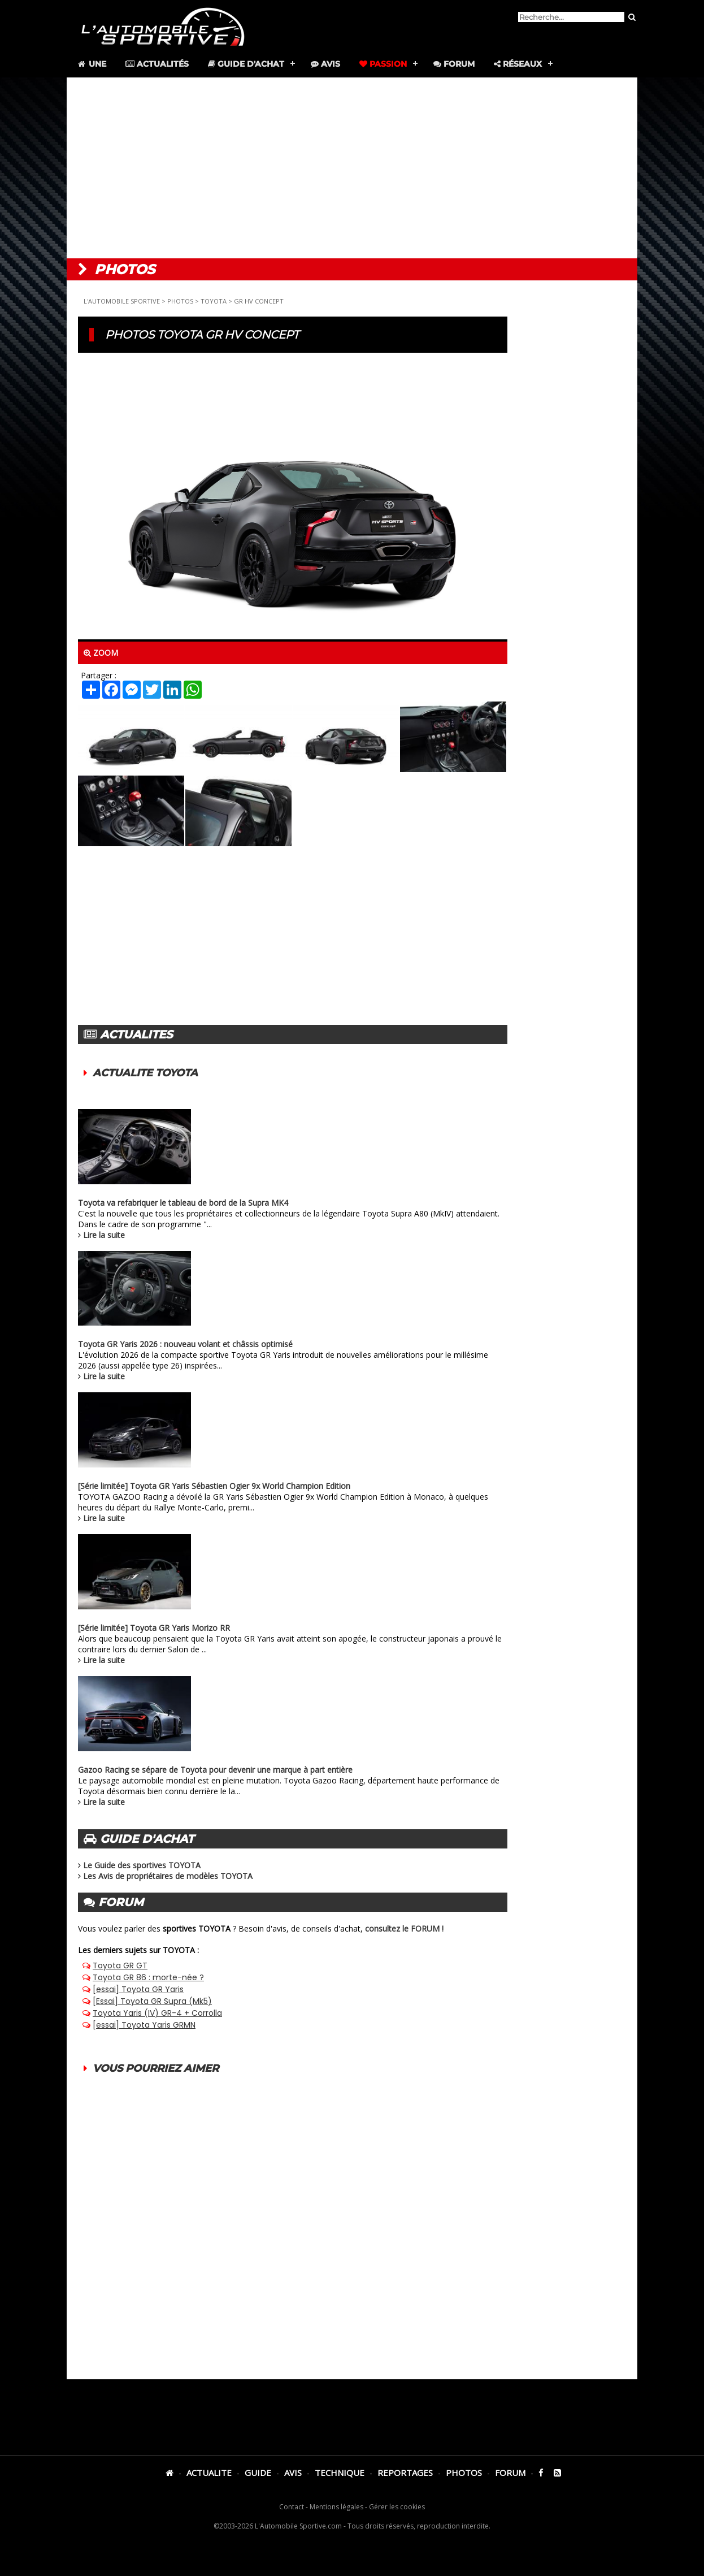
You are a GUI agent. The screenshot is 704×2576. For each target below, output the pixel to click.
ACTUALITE (209, 2472)
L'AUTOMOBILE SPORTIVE (122, 301)
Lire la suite (104, 1234)
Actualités (157, 64)
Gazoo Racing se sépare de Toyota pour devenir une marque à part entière (215, 1769)
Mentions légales (336, 2507)
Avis (325, 64)
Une (91, 64)
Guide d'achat (246, 64)
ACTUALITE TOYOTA (145, 1073)
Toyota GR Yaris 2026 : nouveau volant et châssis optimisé (185, 1344)
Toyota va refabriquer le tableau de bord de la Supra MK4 (183, 1202)
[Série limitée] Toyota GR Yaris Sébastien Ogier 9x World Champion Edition (214, 1485)
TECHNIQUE (339, 2472)
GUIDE (258, 2472)
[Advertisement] (352, 168)
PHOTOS (180, 301)
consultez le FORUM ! (404, 1928)
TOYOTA (214, 301)
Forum (454, 64)
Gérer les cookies (397, 2507)
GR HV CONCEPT (259, 301)
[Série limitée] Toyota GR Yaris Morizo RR (154, 1627)
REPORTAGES (405, 2472)
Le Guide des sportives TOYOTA (142, 1865)
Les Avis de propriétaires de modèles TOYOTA (168, 1876)
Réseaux (518, 64)
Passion (383, 64)
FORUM (510, 2472)
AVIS (293, 2472)
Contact (291, 2507)
